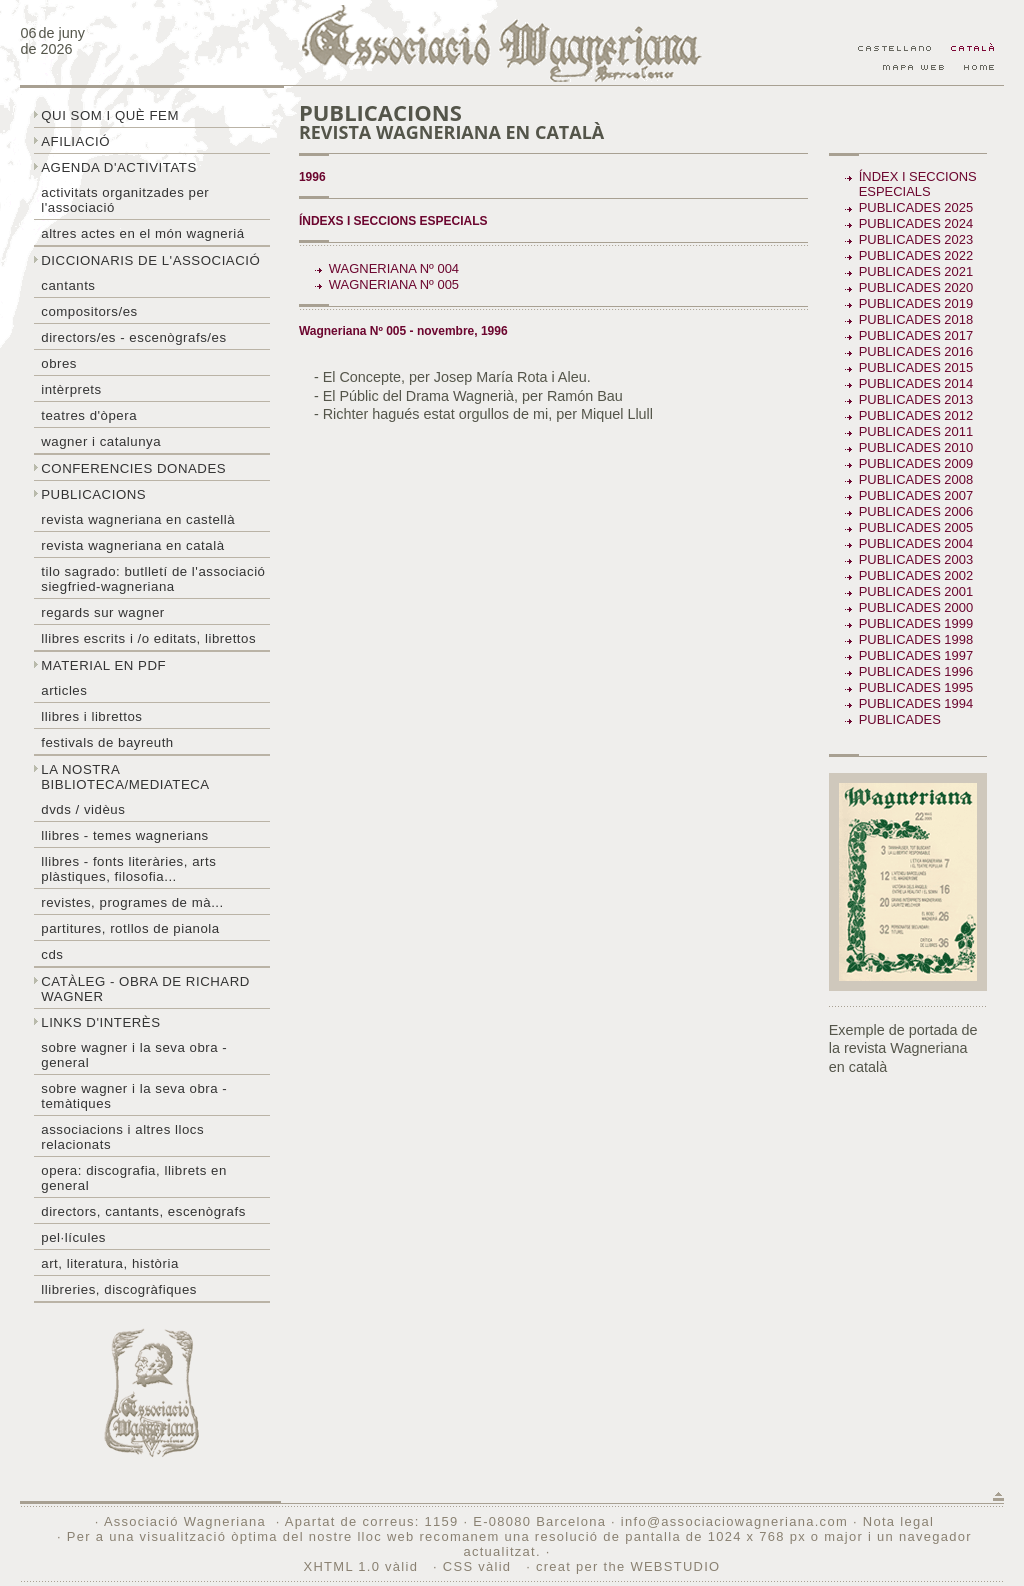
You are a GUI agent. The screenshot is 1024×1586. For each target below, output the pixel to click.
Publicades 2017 (916, 335)
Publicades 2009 (916, 463)
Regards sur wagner (103, 612)
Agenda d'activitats (119, 167)
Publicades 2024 (916, 223)
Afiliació (75, 141)
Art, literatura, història (110, 1263)
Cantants (68, 285)
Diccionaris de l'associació (150, 260)
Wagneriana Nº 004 (394, 268)
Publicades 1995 (916, 687)
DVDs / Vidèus (83, 809)
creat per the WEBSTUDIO (628, 1566)
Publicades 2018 (916, 319)
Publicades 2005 (916, 527)
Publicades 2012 (916, 415)
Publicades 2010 (916, 447)
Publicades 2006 (916, 511)
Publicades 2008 (916, 479)
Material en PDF (103, 665)
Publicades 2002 (916, 575)
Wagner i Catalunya (101, 441)
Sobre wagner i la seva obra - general (134, 1055)
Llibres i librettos (91, 716)
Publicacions (93, 494)
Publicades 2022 (916, 255)
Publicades (902, 719)
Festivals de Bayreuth (107, 742)
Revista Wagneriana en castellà (138, 519)
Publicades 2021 (916, 271)
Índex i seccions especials (918, 184)
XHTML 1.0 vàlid (364, 1566)
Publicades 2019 (916, 303)
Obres (59, 363)
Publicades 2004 (916, 543)
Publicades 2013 (916, 399)
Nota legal (898, 1521)
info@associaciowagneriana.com (734, 1521)
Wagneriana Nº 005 (394, 284)
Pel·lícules (73, 1237)
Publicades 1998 (916, 639)
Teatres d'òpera (89, 415)
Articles (64, 690)
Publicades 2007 (916, 495)
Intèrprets (71, 389)
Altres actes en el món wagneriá (142, 233)
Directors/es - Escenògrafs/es (133, 337)
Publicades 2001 (916, 591)
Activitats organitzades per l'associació (125, 200)
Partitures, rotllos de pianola (130, 928)
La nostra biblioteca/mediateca (125, 777)
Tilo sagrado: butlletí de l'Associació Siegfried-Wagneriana (153, 579)
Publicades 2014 (916, 383)
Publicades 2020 (916, 287)
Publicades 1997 (916, 655)
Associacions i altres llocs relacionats (122, 1137)
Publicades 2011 (916, 431)
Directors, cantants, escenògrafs (143, 1211)
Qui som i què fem (110, 115)
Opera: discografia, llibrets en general (134, 1178)
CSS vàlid (479, 1566)
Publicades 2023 (916, 239)
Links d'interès (100, 1022)
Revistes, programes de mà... (132, 902)
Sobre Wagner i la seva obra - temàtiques (134, 1096)
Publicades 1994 (916, 703)
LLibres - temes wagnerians (125, 835)
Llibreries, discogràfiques (119, 1289)
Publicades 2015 (916, 367)
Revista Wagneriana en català (132, 545)
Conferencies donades (133, 468)
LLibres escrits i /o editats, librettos (148, 638)
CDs (52, 954)
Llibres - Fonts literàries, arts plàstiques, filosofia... (128, 869)
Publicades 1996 (916, 671)
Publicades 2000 (916, 607)
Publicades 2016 (916, 351)
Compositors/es (89, 311)
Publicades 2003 (916, 559)
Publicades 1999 (916, 623)
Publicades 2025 (916, 207)
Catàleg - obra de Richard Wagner (145, 989)
